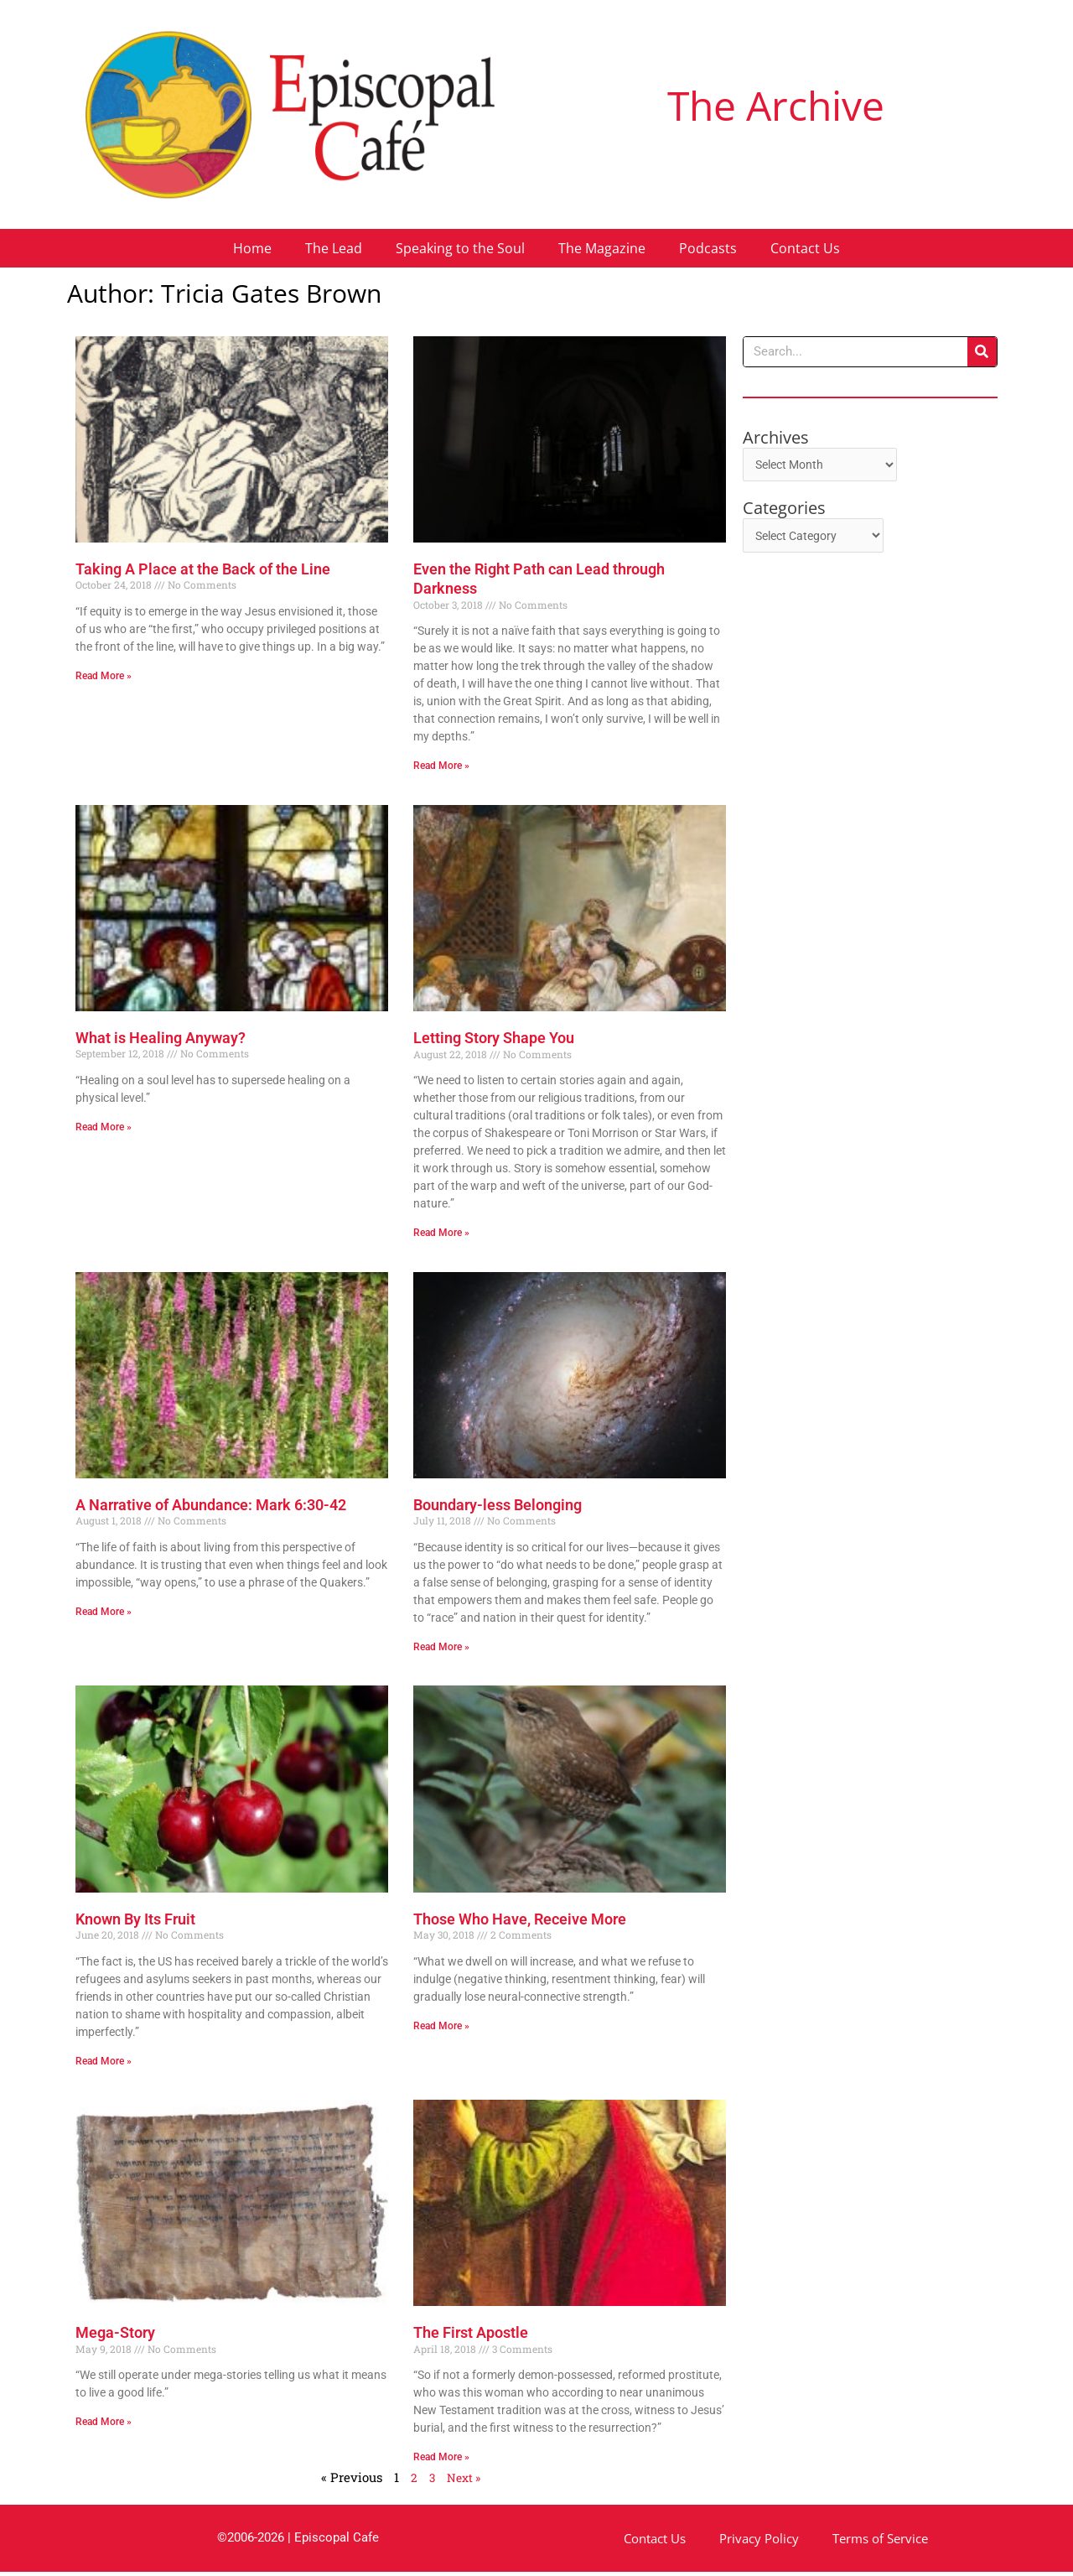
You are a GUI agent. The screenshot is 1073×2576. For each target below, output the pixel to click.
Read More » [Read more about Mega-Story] (103, 2426)
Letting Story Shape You (493, 1038)
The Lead (333, 248)
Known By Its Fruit (135, 1921)
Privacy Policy (759, 2542)
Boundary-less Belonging (497, 1506)
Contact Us (805, 248)
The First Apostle (470, 2336)
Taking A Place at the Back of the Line (202, 569)
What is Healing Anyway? (160, 1038)
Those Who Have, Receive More (519, 1921)
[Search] (982, 351)
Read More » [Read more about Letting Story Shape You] (441, 1233)
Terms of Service (880, 2542)
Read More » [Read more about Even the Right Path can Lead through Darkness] (441, 765)
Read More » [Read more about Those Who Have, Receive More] (441, 2028)
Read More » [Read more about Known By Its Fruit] (103, 2064)
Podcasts (708, 248)
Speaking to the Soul (460, 248)
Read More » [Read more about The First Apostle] (441, 2461)
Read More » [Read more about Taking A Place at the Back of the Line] (103, 676)
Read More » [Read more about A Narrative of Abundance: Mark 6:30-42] (103, 1613)
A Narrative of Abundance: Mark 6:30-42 (210, 1506)
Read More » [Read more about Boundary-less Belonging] (441, 1648)
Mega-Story (115, 2336)
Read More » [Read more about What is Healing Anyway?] (103, 1128)
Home (252, 248)
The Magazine (601, 248)
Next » (464, 2482)
